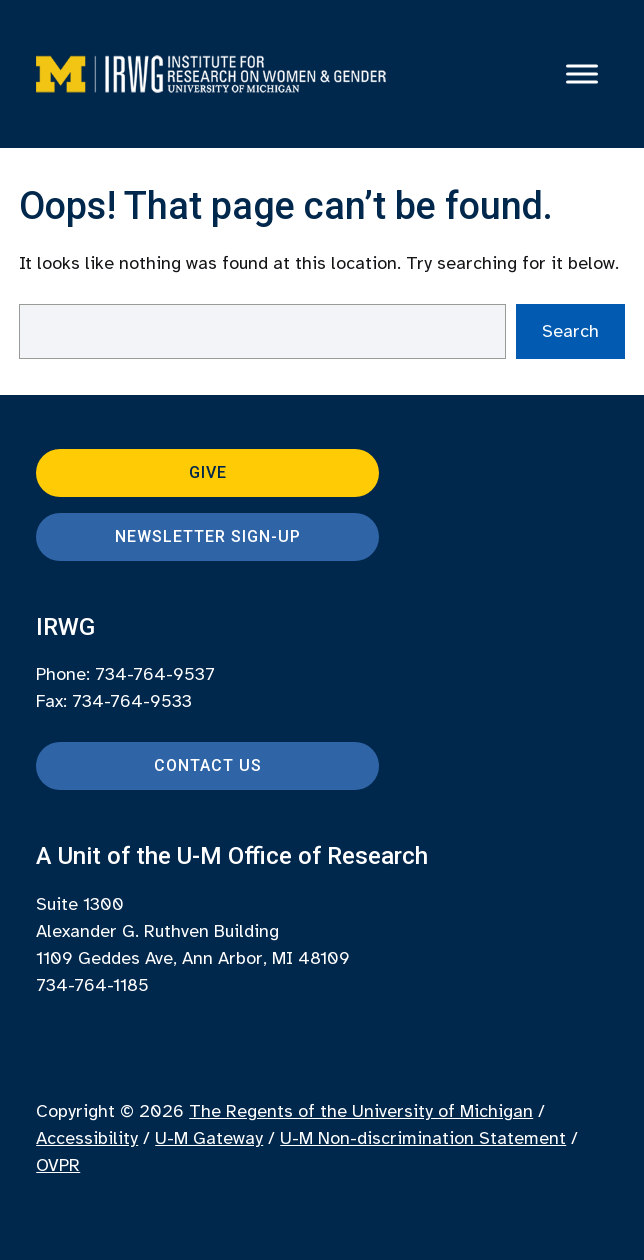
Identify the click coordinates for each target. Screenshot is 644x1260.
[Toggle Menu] (582, 74)
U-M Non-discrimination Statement (423, 1138)
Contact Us (208, 765)
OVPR (58, 1165)
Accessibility (87, 1138)
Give (208, 472)
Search (570, 331)
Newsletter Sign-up (208, 536)
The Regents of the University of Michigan (361, 1111)
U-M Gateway (209, 1138)
